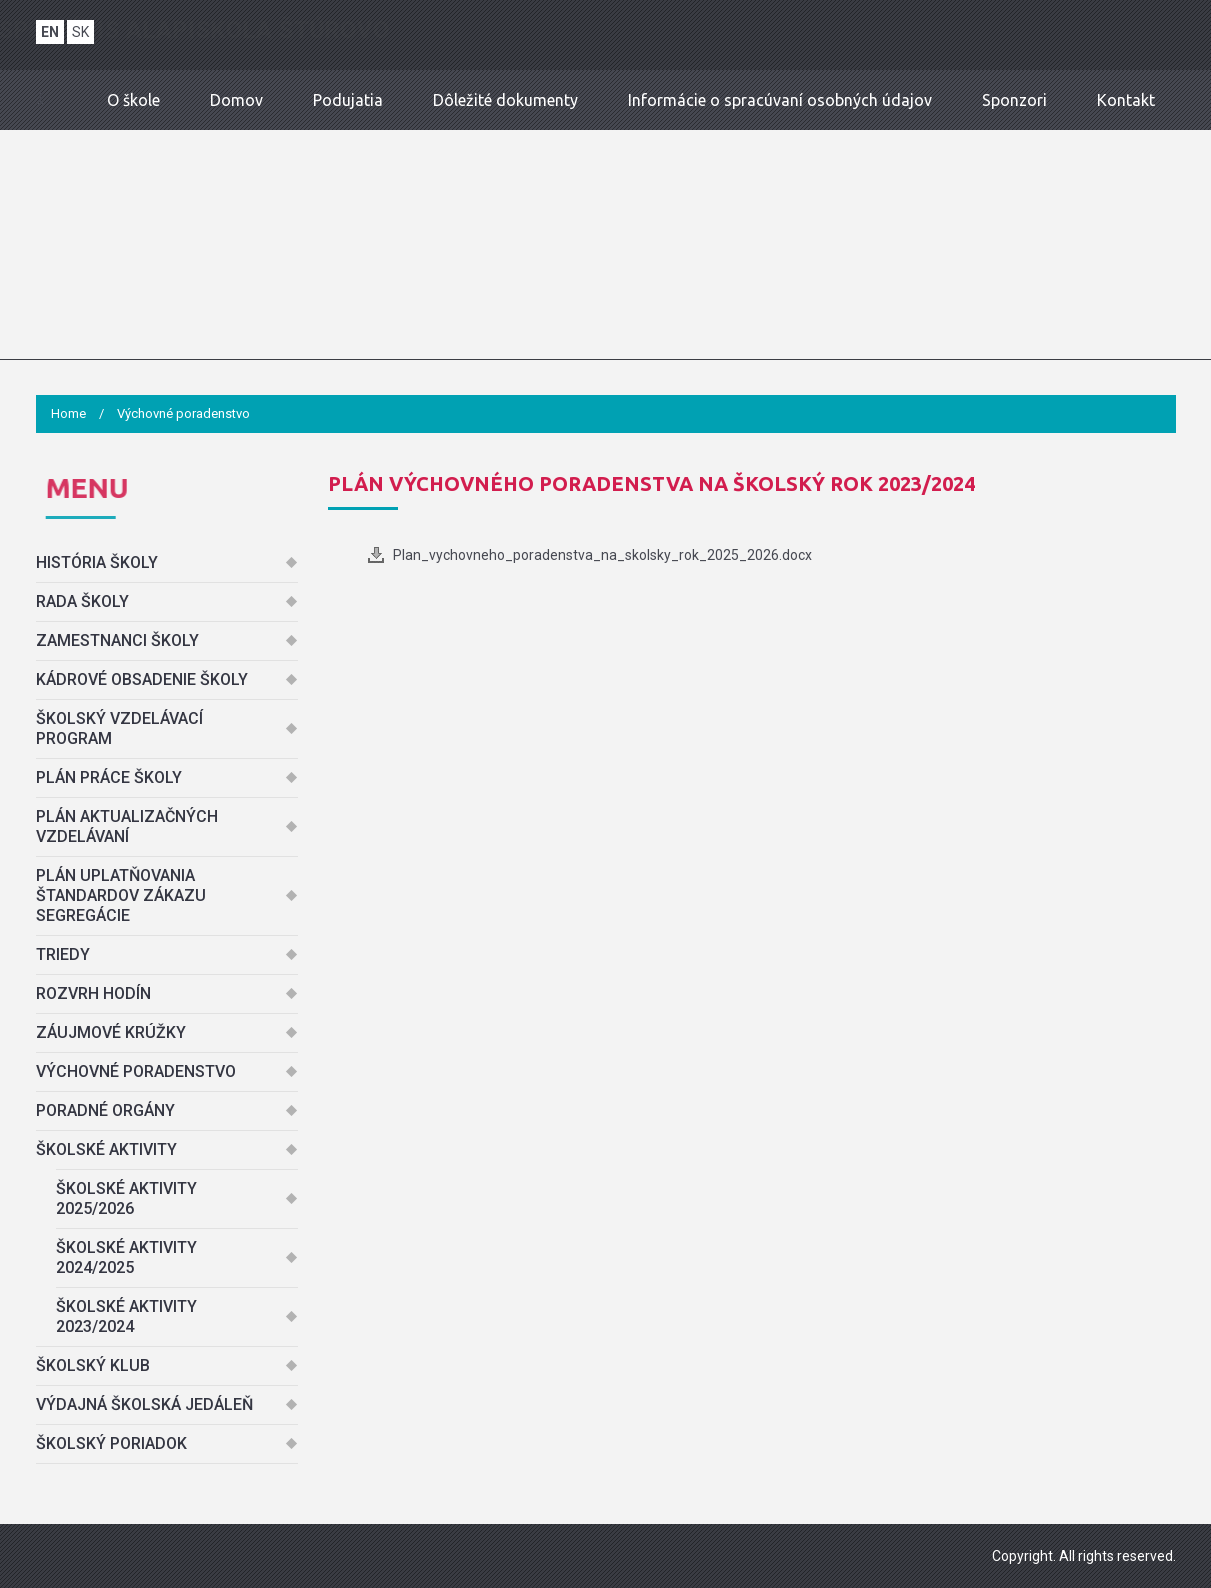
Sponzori (1014, 100)
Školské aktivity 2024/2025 (126, 1257)
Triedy (63, 954)
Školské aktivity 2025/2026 (126, 1198)
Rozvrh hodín (93, 993)
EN (50, 32)
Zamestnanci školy (117, 640)
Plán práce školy (109, 777)
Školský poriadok (111, 1443)
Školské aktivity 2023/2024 (126, 1316)
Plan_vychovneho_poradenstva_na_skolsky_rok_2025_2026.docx (602, 555)
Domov (236, 100)
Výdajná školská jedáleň (144, 1404)
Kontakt (1126, 100)
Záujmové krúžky (111, 1032)
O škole (133, 100)
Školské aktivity (106, 1149)
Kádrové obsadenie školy (142, 679)
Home (68, 413)
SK (80, 32)
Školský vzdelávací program (119, 728)
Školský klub (93, 1365)
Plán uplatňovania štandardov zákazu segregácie (121, 895)
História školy (97, 562)
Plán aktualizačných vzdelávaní (127, 826)
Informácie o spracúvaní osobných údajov (780, 100)
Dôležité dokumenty (505, 100)
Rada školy (82, 601)
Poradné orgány (105, 1110)
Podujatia (348, 100)
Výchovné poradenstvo (136, 1071)
